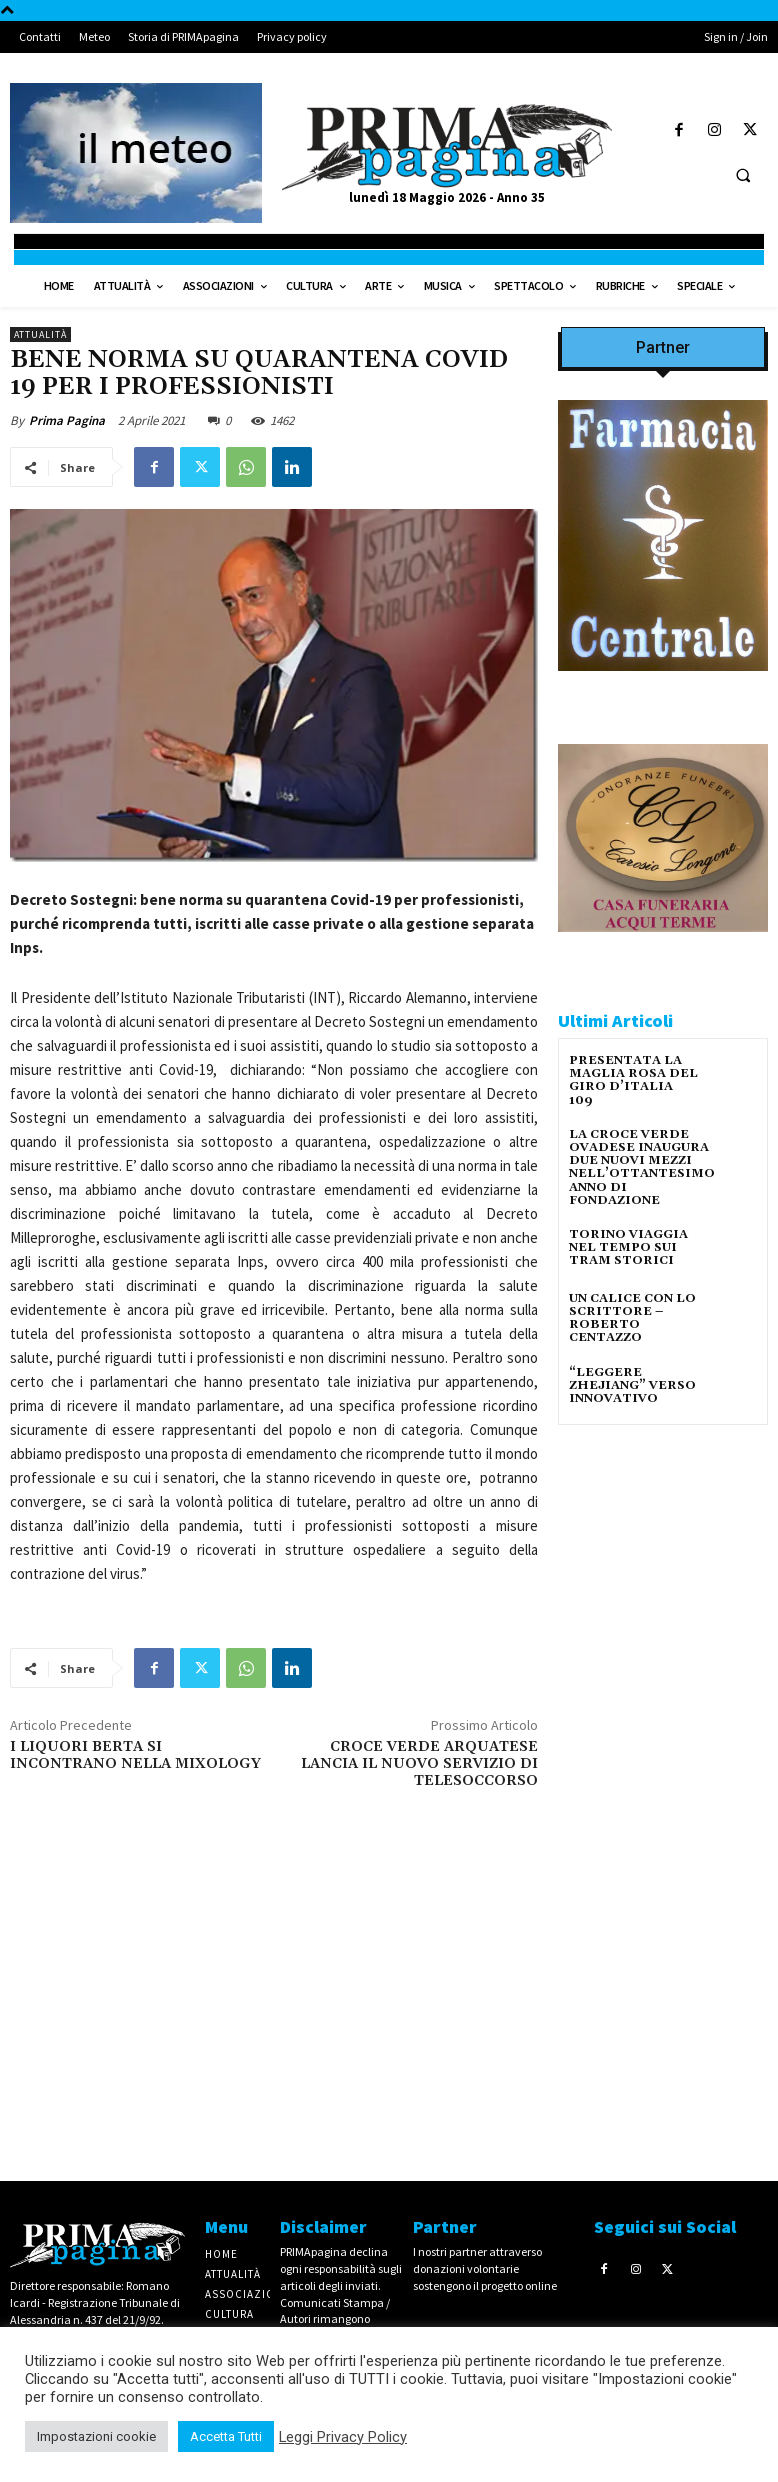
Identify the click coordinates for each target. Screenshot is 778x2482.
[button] (743, 175)
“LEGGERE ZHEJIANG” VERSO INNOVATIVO (632, 1385)
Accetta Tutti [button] (226, 2436)
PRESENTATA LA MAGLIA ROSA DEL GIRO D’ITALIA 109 (633, 1080)
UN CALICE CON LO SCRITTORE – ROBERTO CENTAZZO (632, 1318)
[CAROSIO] (663, 948)
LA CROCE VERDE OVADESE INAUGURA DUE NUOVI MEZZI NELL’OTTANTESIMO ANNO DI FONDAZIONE (642, 1167)
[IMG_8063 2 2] (663, 687)
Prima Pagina (67, 420)
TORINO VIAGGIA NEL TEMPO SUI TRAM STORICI (628, 1247)
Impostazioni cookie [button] (96, 2436)
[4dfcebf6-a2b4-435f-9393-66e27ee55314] (663, 2124)
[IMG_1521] (663, 1668)
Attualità (40, 334)
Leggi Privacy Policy (343, 2437)
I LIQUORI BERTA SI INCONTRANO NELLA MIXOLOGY (135, 1755)
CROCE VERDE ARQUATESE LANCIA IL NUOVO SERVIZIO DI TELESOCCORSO (419, 1764)
